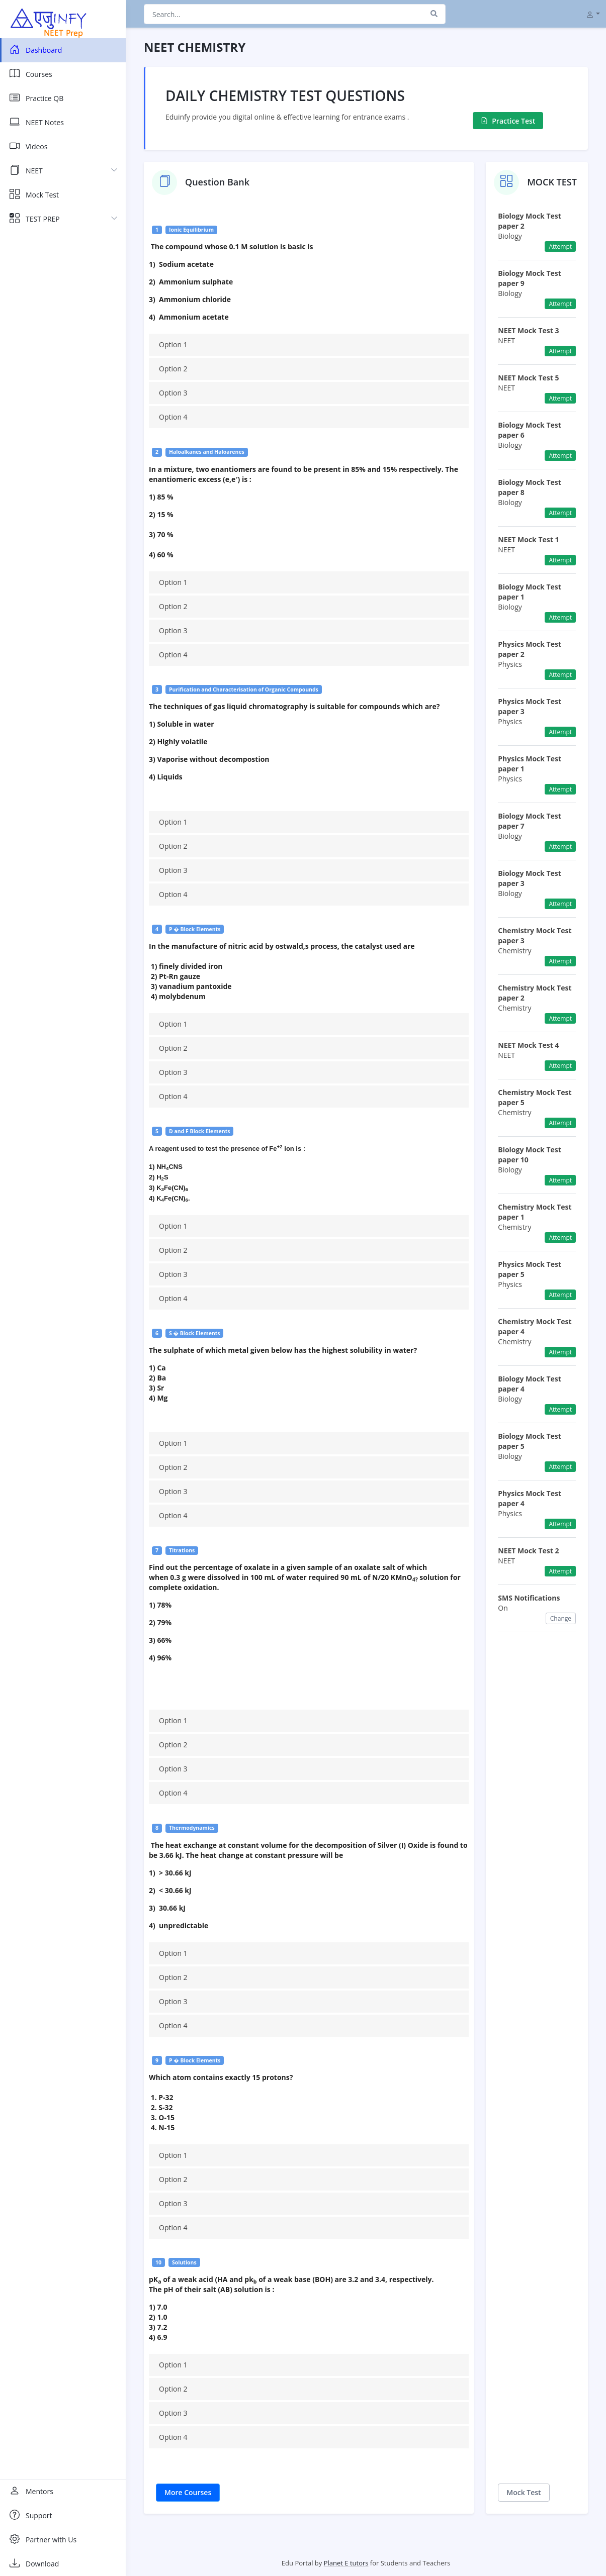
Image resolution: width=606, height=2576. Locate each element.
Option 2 (173, 368)
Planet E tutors (346, 2562)
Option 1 (173, 344)
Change (560, 1618)
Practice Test (508, 121)
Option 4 (173, 417)
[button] (593, 14)
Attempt (560, 246)
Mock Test (523, 2492)
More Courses (187, 2492)
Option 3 (173, 393)
